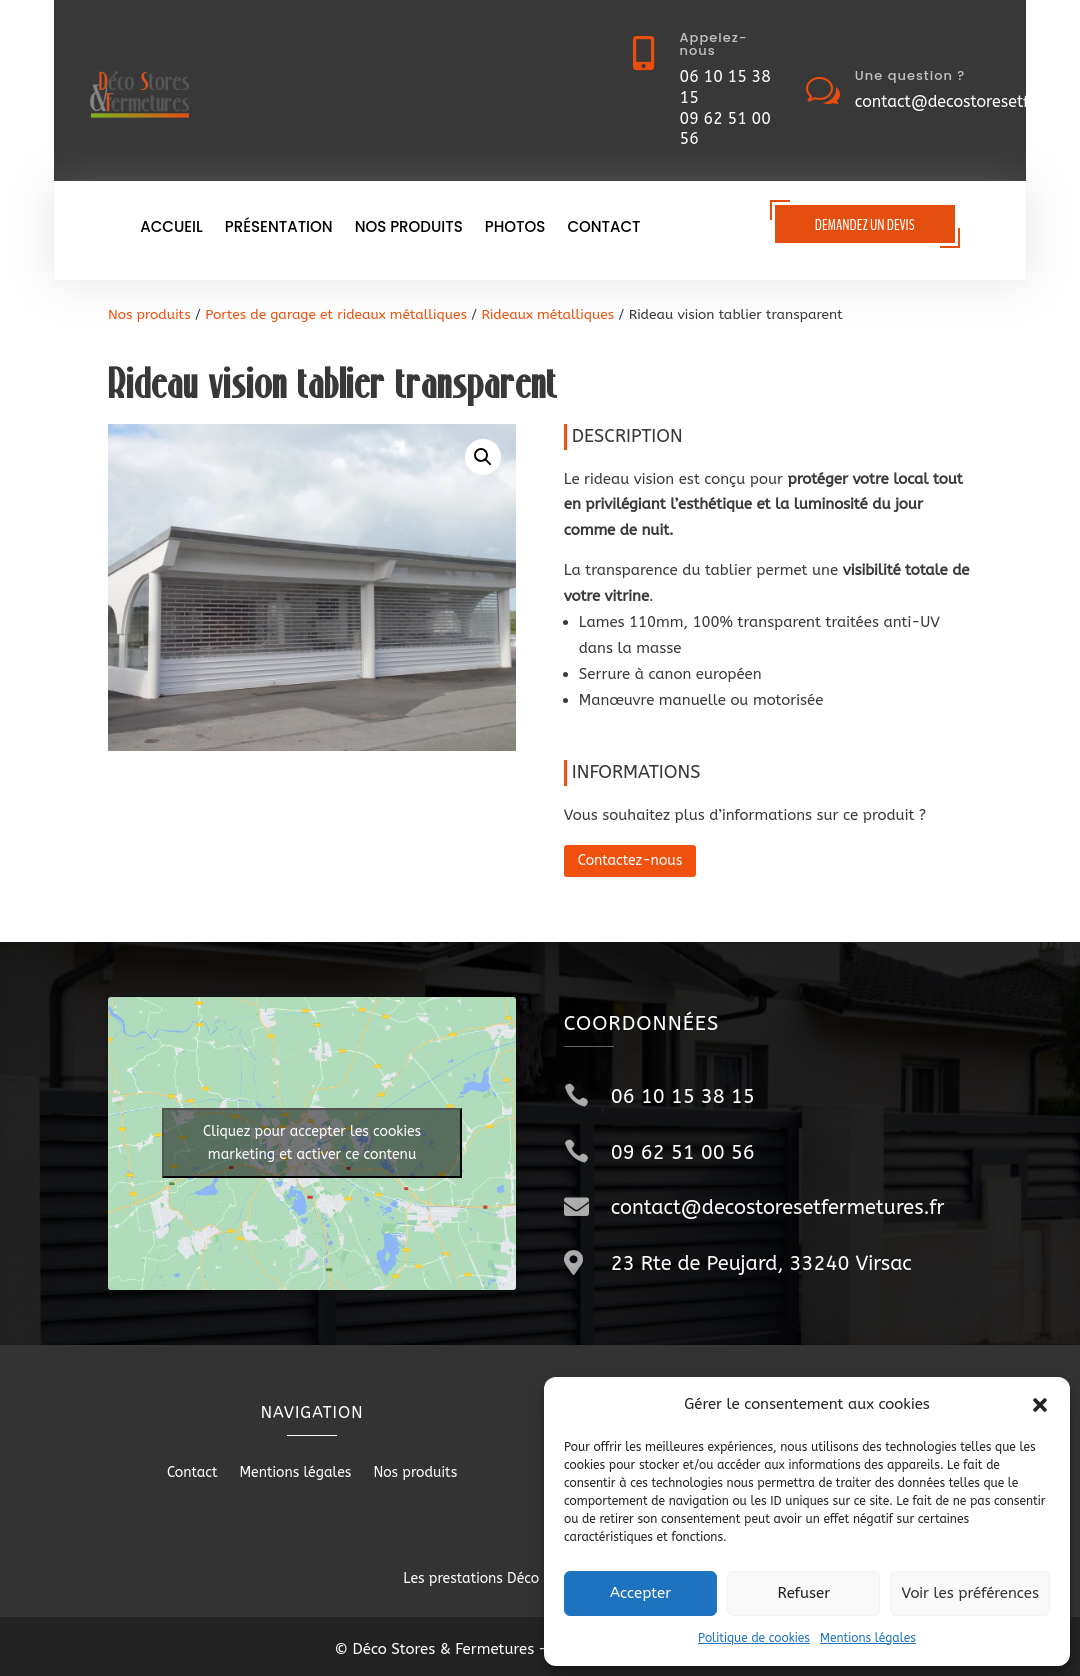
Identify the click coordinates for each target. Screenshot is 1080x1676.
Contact (603, 228)
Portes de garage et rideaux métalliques (336, 314)
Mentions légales (868, 1638)
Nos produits (409, 228)
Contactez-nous (630, 860)
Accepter (640, 1593)
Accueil (171, 228)
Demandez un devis (865, 225)
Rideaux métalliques (547, 314)
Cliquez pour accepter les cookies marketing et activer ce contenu (312, 1143)
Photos (515, 228)
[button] (1040, 1405)
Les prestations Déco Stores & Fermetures (539, 1578)
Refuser (803, 1593)
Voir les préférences (970, 1593)
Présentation (279, 228)
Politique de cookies (754, 1638)
